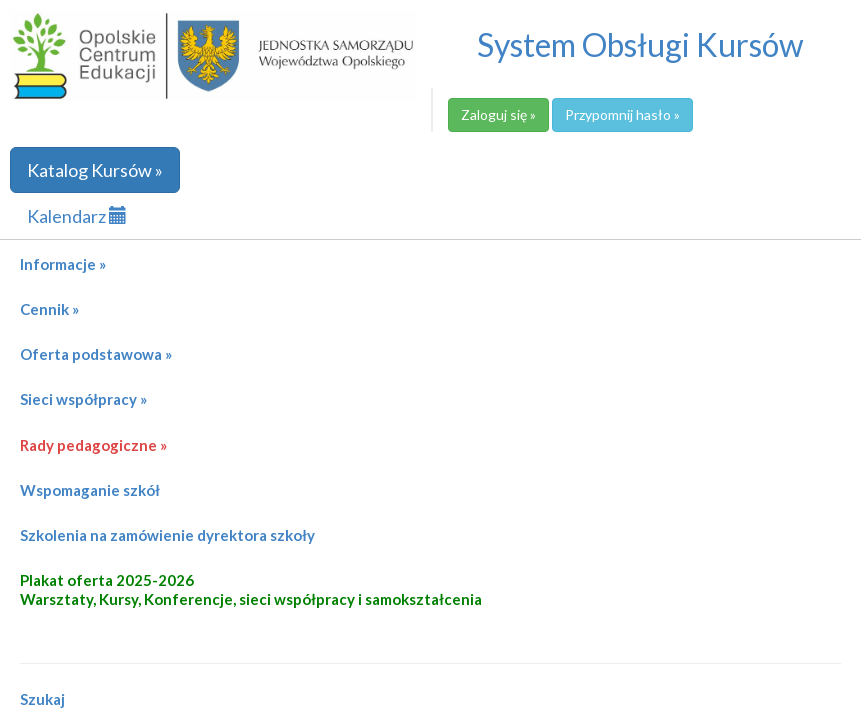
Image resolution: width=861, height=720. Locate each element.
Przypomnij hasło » (622, 114)
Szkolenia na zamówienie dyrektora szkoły (167, 535)
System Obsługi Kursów (640, 44)
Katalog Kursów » (95, 170)
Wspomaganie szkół (90, 490)
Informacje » (63, 264)
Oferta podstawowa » (96, 354)
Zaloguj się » (498, 114)
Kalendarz (77, 216)
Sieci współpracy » (83, 399)
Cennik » (49, 309)
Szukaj (42, 699)
